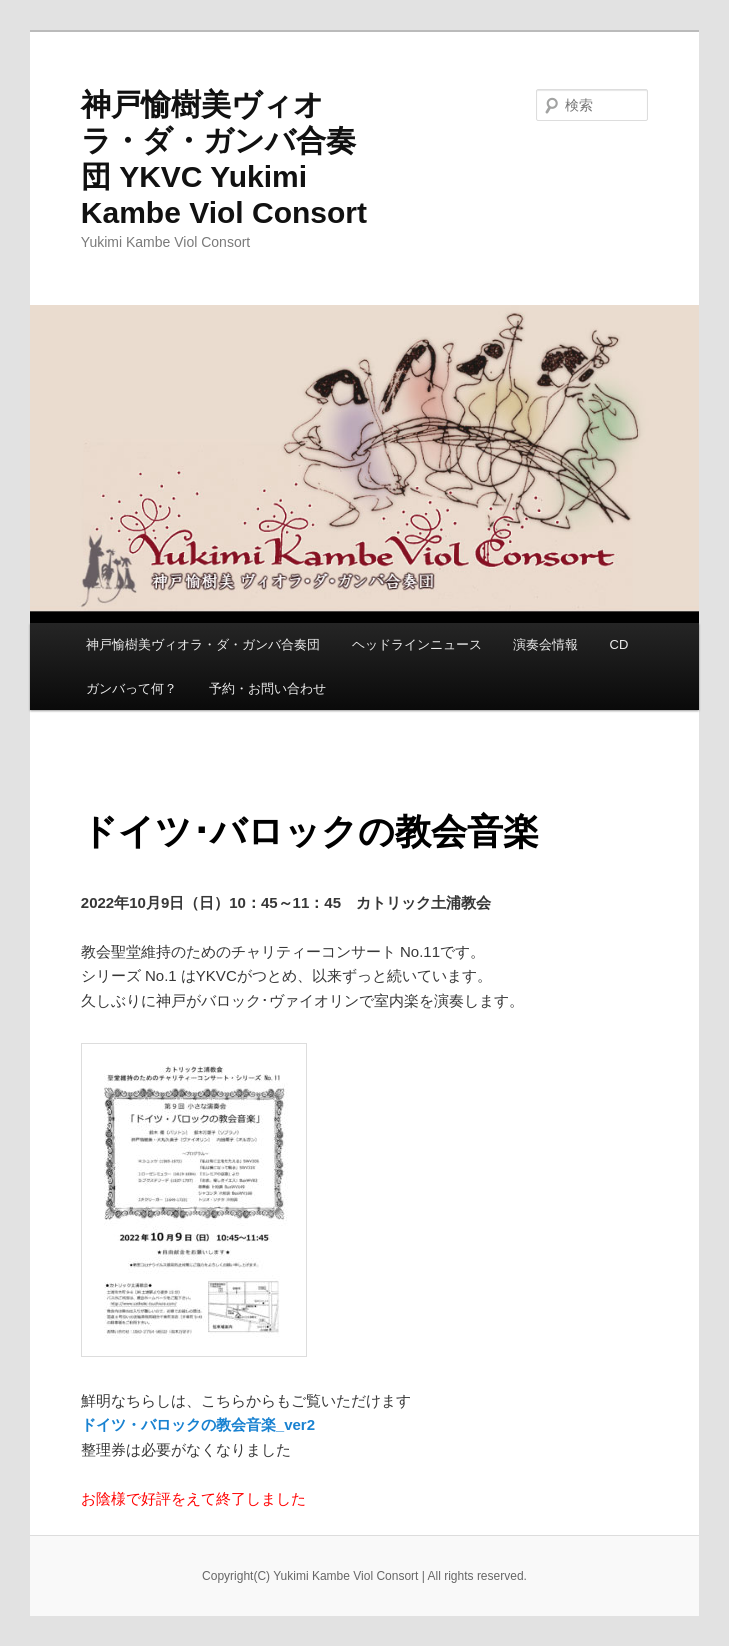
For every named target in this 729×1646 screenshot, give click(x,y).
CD (619, 644)
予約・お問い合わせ (267, 688)
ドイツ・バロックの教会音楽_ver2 (198, 1424)
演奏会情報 (545, 644)
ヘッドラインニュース (417, 644)
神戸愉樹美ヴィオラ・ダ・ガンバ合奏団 (203, 644)
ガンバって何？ (131, 688)
